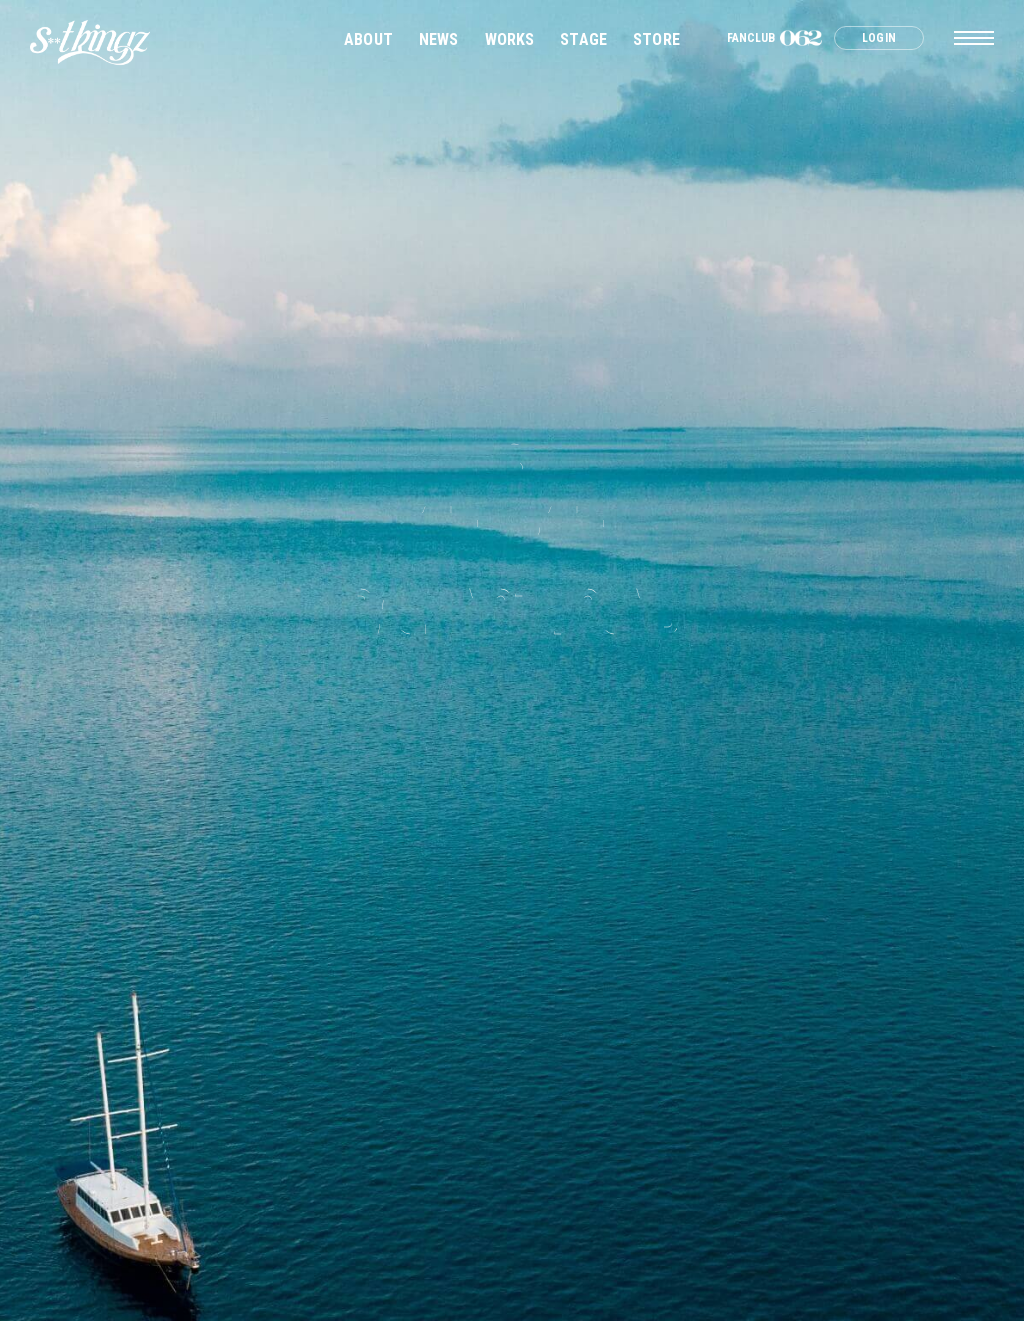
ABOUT (368, 39)
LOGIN (879, 38)
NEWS (439, 39)
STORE (656, 39)
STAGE (583, 39)
